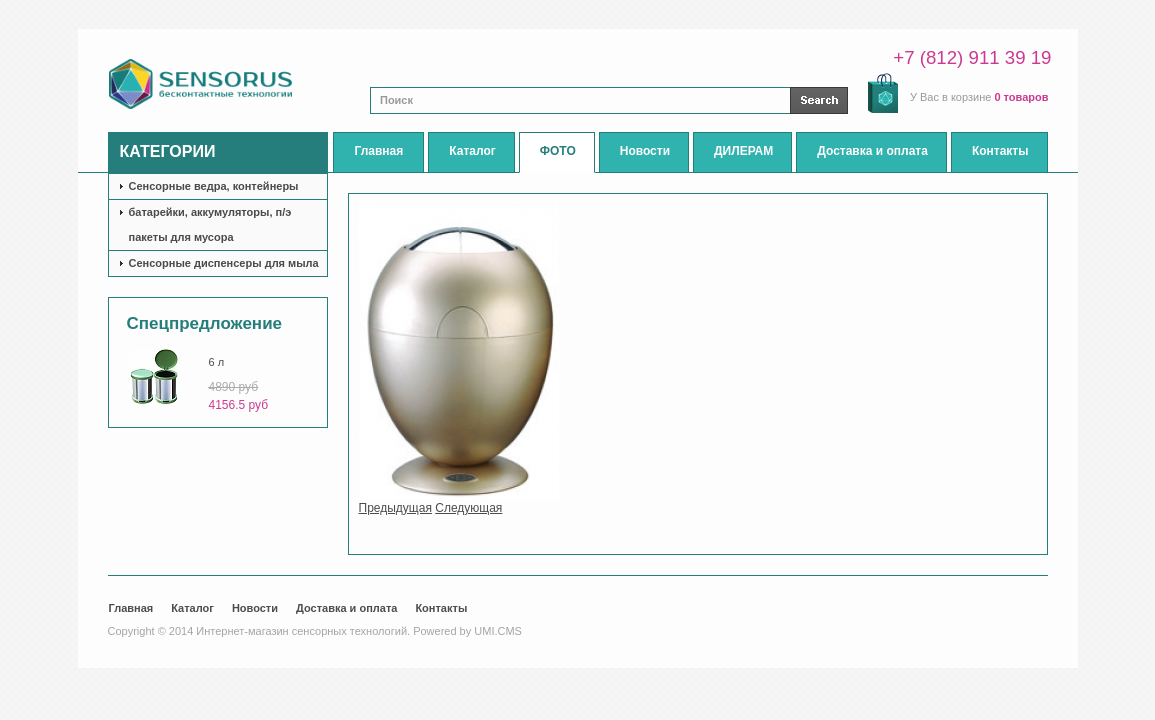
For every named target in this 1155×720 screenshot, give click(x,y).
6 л (217, 362)
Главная (131, 608)
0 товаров (1021, 97)
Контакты (441, 608)
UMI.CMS (498, 631)
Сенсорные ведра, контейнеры (214, 186)
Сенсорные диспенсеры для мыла (224, 263)
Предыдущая (395, 508)
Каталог (192, 608)
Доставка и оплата (346, 608)
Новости (255, 608)
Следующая (468, 508)
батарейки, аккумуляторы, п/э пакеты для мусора (210, 224)
